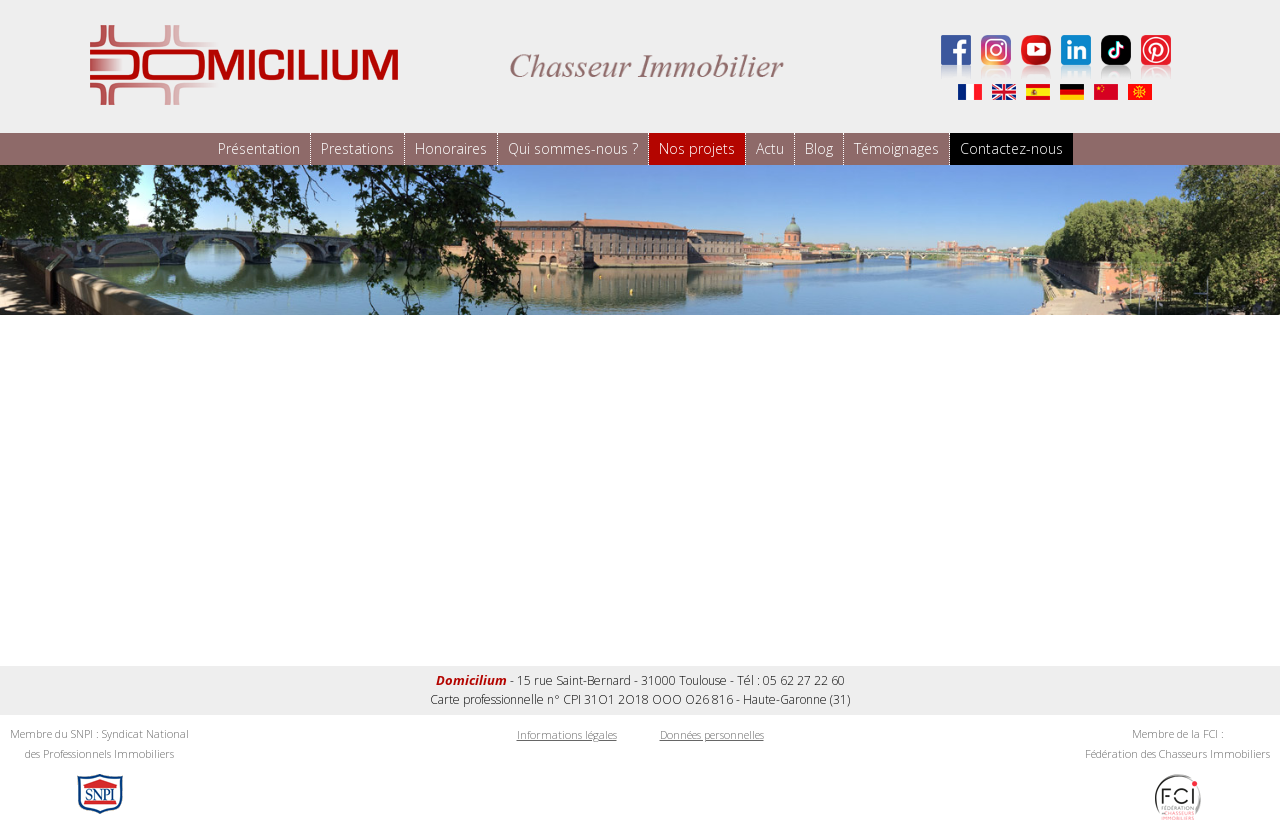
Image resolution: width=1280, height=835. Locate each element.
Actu (770, 148)
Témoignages (896, 148)
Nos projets (697, 148)
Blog (819, 148)
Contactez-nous (1011, 148)
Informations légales (567, 734)
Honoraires (451, 148)
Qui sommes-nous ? (573, 148)
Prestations (357, 148)
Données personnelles (712, 734)
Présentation (259, 148)
